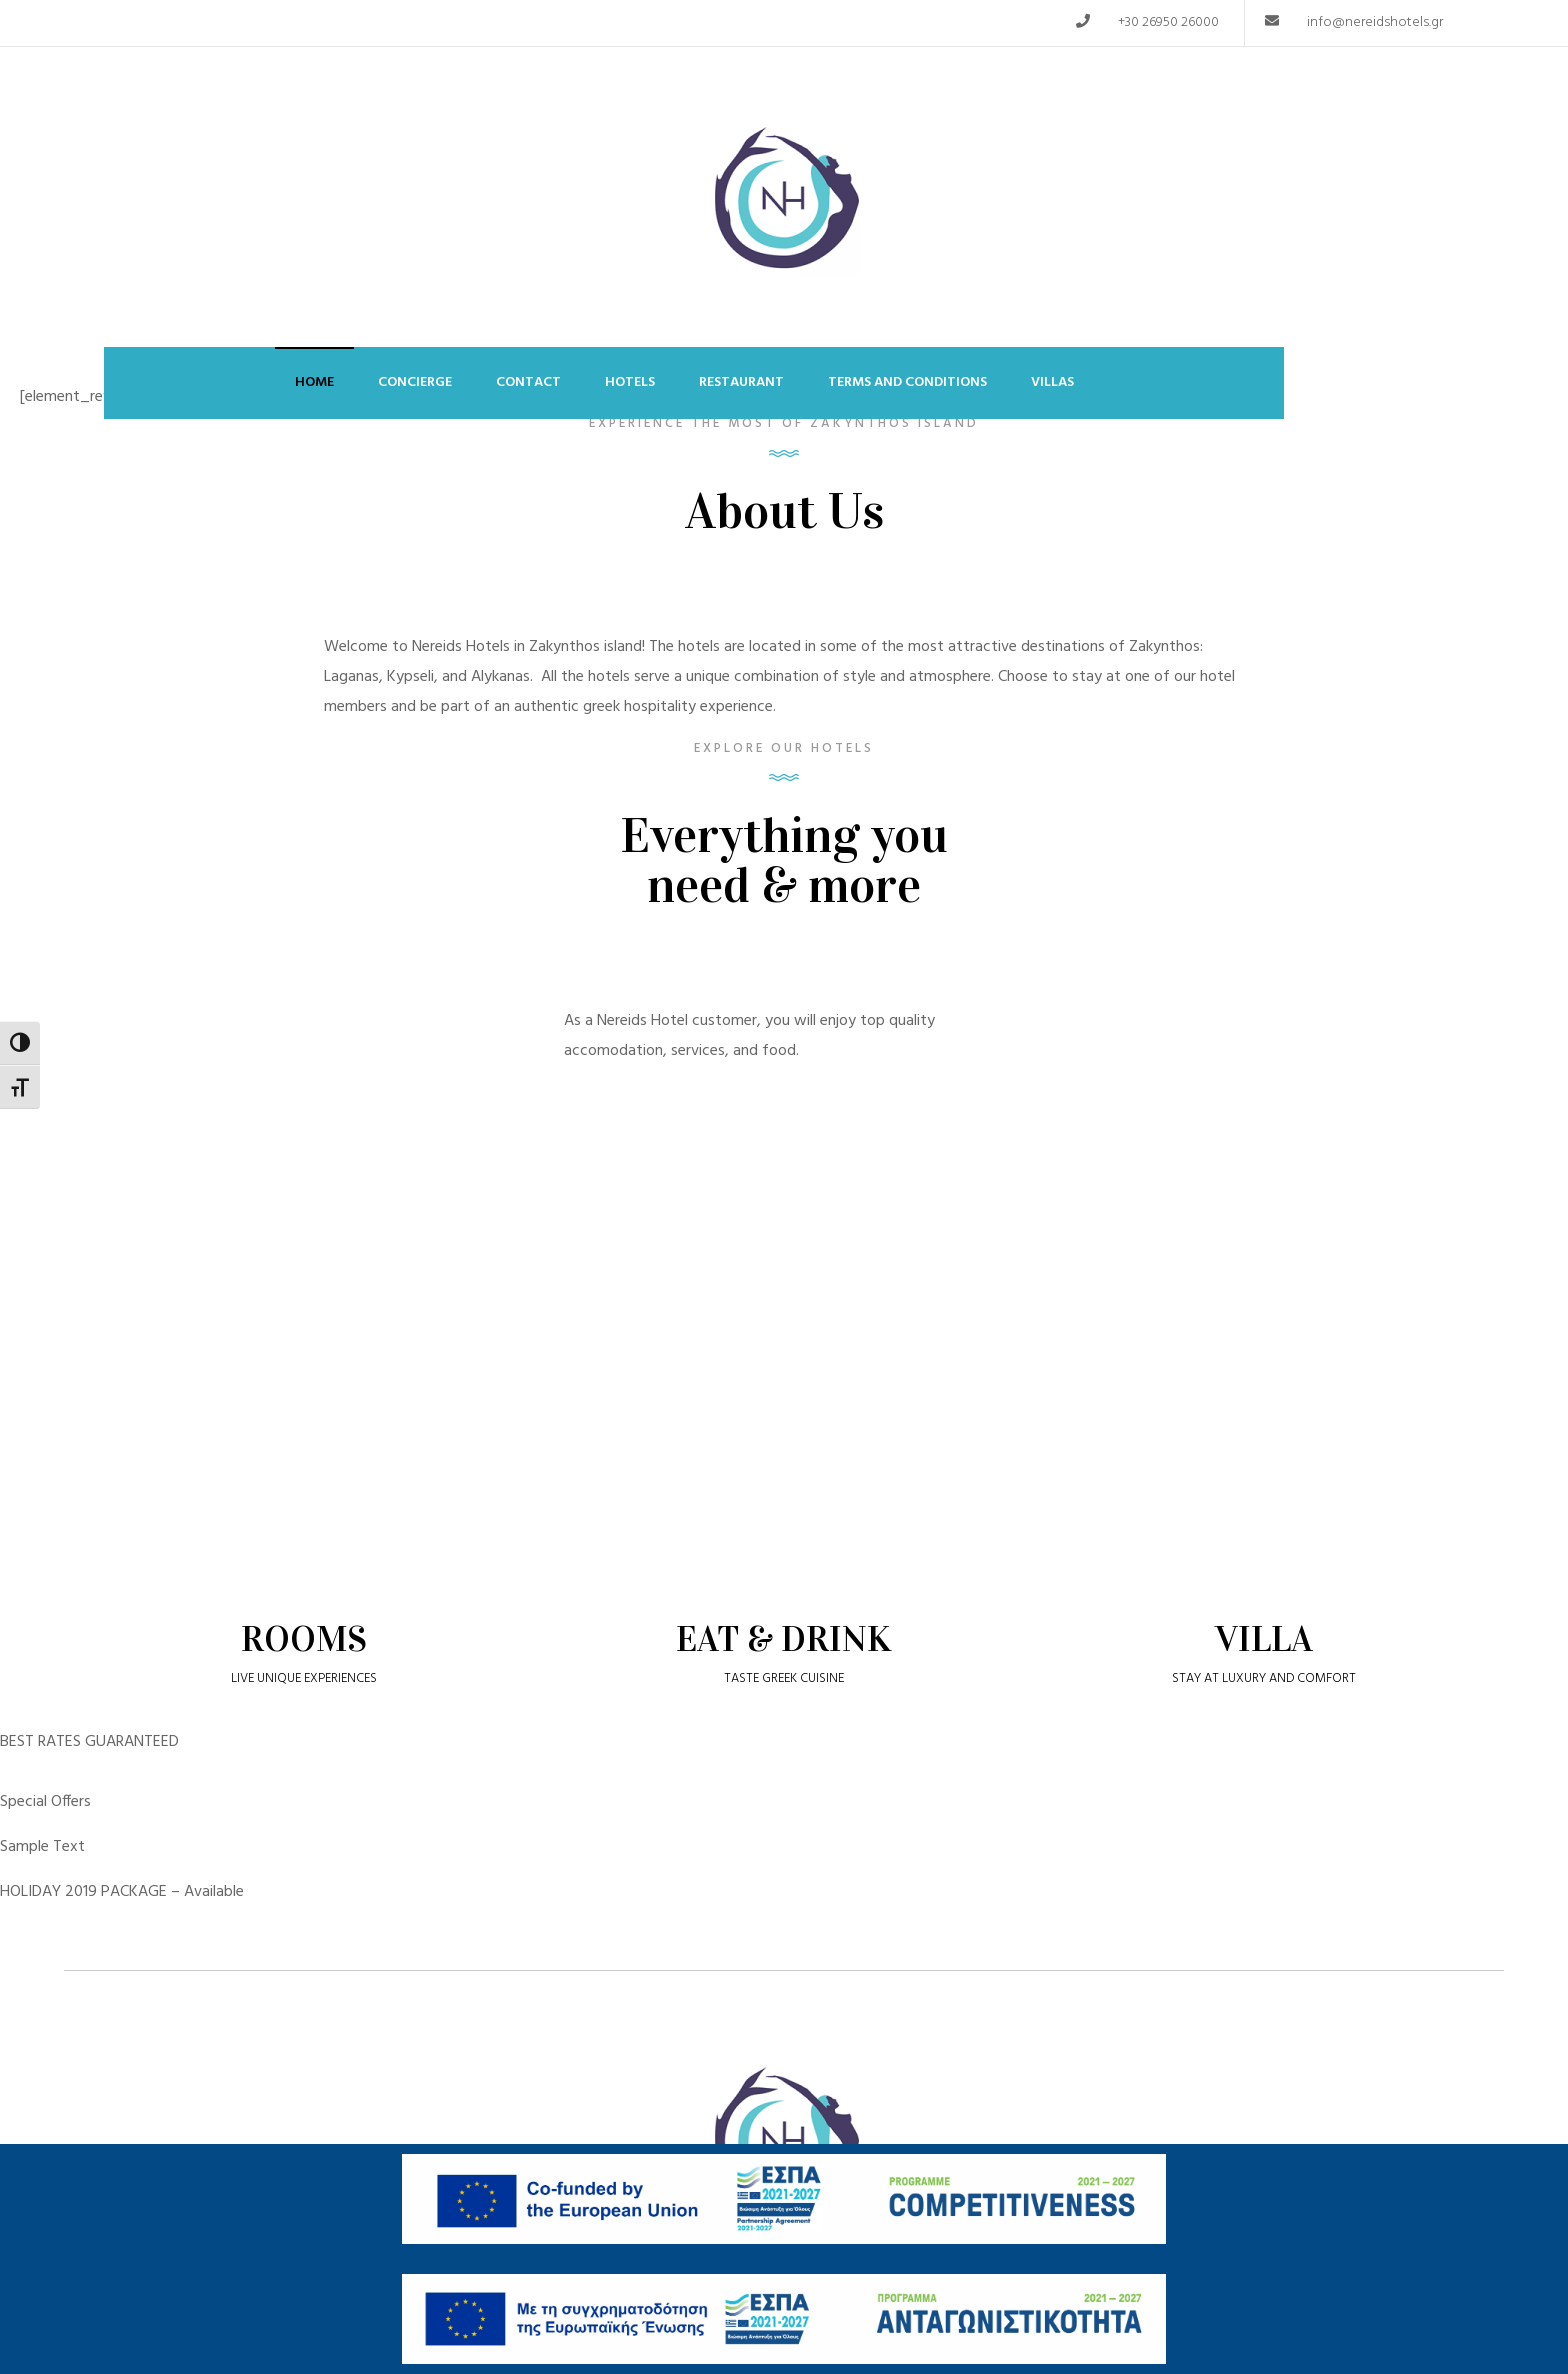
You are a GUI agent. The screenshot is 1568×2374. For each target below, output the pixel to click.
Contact (528, 382)
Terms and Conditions (907, 382)
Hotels (630, 382)
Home (314, 382)
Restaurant (741, 382)
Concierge (415, 382)
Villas (1052, 382)
